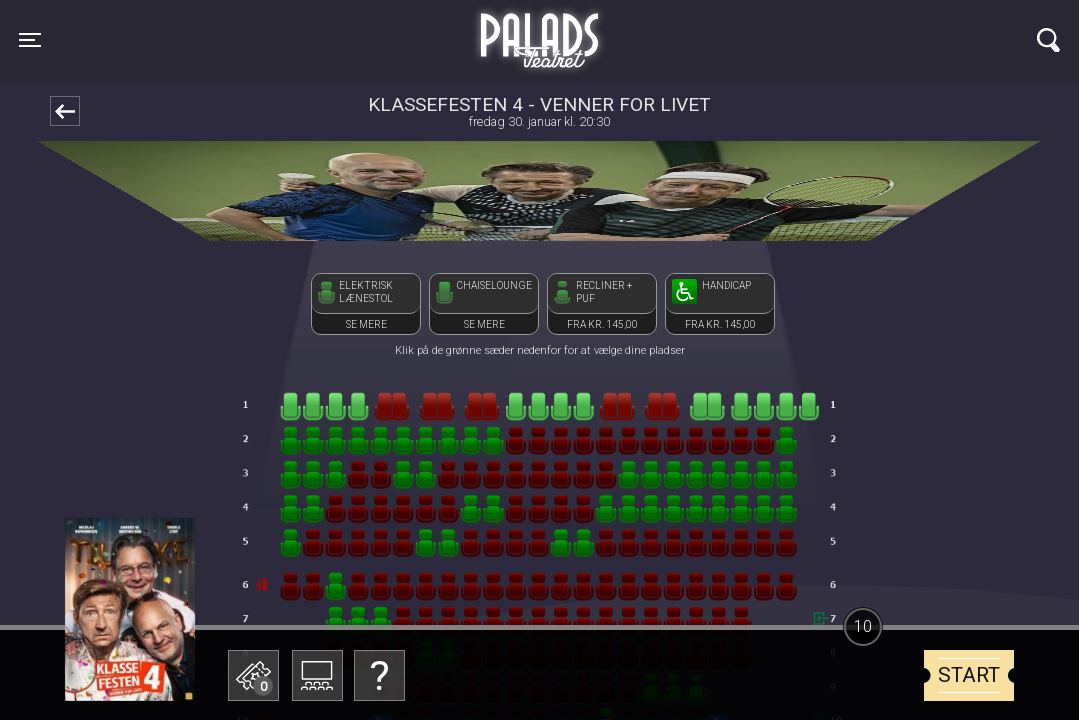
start (969, 675)
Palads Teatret (539, 28)
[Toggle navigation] (30, 40)
